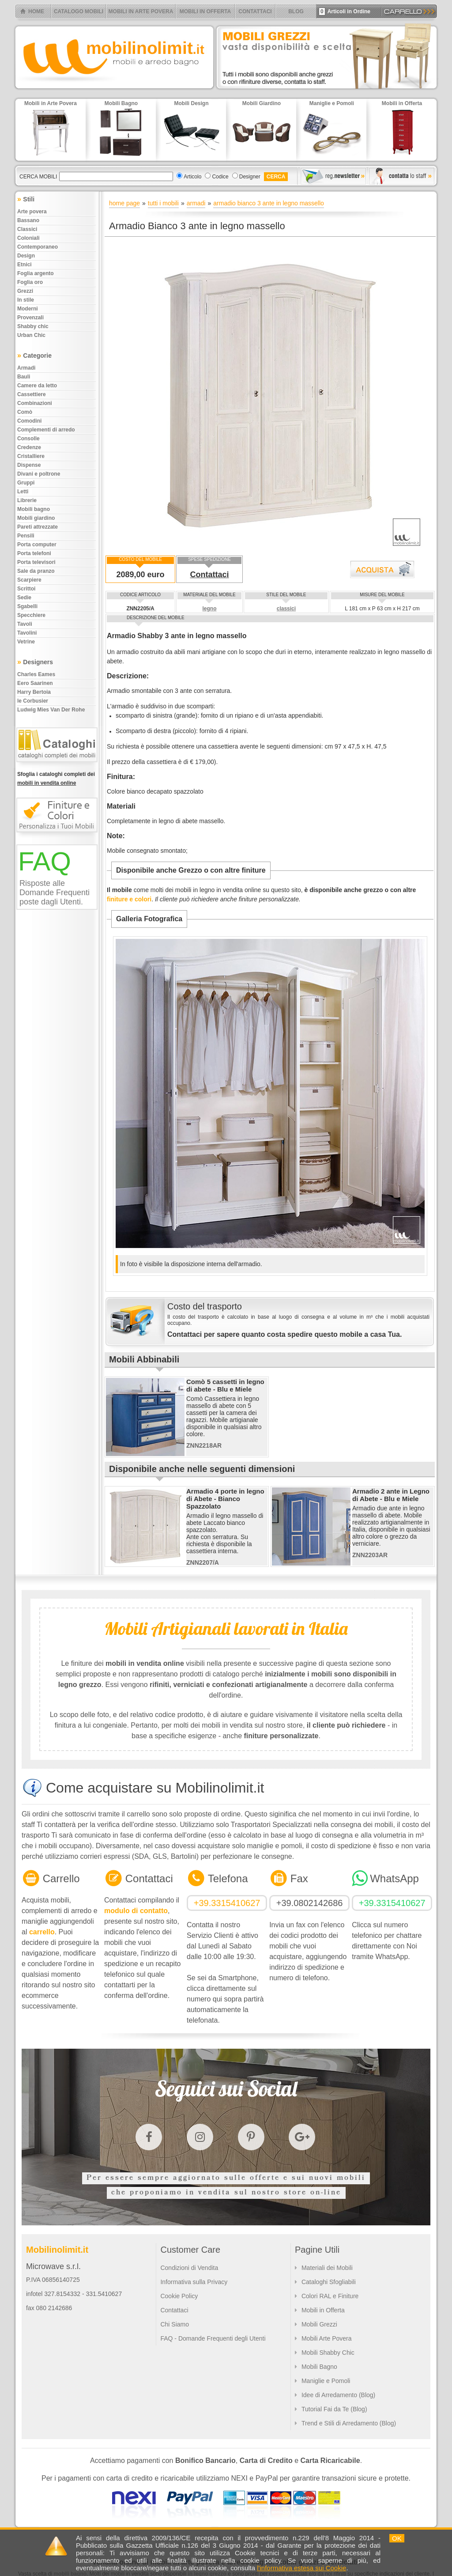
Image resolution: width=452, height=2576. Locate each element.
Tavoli (24, 624)
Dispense (29, 465)
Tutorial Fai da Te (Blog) (334, 2409)
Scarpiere (29, 580)
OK (397, 2538)
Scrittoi (26, 589)
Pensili (25, 536)
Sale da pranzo (36, 571)
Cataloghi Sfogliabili (328, 2281)
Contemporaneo (37, 247)
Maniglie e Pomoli (325, 2380)
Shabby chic (33, 326)
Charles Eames (36, 674)
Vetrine (26, 642)
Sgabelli (27, 606)
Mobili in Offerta (323, 2310)
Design (26, 256)
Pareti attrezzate (37, 527)
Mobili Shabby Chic (327, 2352)
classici (286, 608)
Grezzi (25, 291)
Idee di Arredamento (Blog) (338, 2394)
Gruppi (25, 483)
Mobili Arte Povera (326, 2338)
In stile (25, 300)
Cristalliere (31, 456)
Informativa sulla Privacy (193, 2281)
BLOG (296, 11)
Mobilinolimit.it (57, 2249)
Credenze (29, 447)
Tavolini (27, 633)
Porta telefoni (34, 553)
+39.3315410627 (227, 1903)
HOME (36, 11)
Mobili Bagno (319, 2366)
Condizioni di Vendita (189, 2267)
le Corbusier (32, 701)
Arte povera (32, 211)
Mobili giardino (36, 518)
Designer (249, 177)
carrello (42, 1932)
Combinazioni (34, 403)
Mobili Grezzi (319, 2324)
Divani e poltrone (38, 474)
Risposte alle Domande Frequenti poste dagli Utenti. (54, 892)
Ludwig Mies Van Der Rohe (51, 710)
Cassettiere (31, 394)
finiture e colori (129, 899)
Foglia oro (30, 282)
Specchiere (31, 615)
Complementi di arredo (46, 430)
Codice (220, 177)
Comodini (29, 421)
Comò (24, 412)
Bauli (23, 377)
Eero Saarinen (35, 683)
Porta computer (36, 544)
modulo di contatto (136, 1910)
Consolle (28, 438)
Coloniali (28, 238)
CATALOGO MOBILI (78, 11)
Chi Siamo (174, 2324)
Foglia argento (35, 273)
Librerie (27, 500)
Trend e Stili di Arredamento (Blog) (348, 2423)
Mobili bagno (33, 509)
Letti (22, 491)
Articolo (192, 177)
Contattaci (209, 574)
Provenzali (30, 317)
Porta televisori (36, 562)
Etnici (24, 264)
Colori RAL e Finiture (329, 2296)
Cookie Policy (179, 2296)
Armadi (26, 368)
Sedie (24, 597)
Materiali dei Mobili (327, 2267)
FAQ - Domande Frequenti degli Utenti (212, 2338)
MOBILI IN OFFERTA (205, 11)
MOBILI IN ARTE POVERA (141, 11)
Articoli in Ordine (344, 11)
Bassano (28, 220)
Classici (27, 229)
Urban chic (31, 335)
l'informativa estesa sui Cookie (301, 2568)
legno (210, 608)
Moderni (27, 309)
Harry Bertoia (34, 692)
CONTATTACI (254, 11)
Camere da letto (37, 385)
